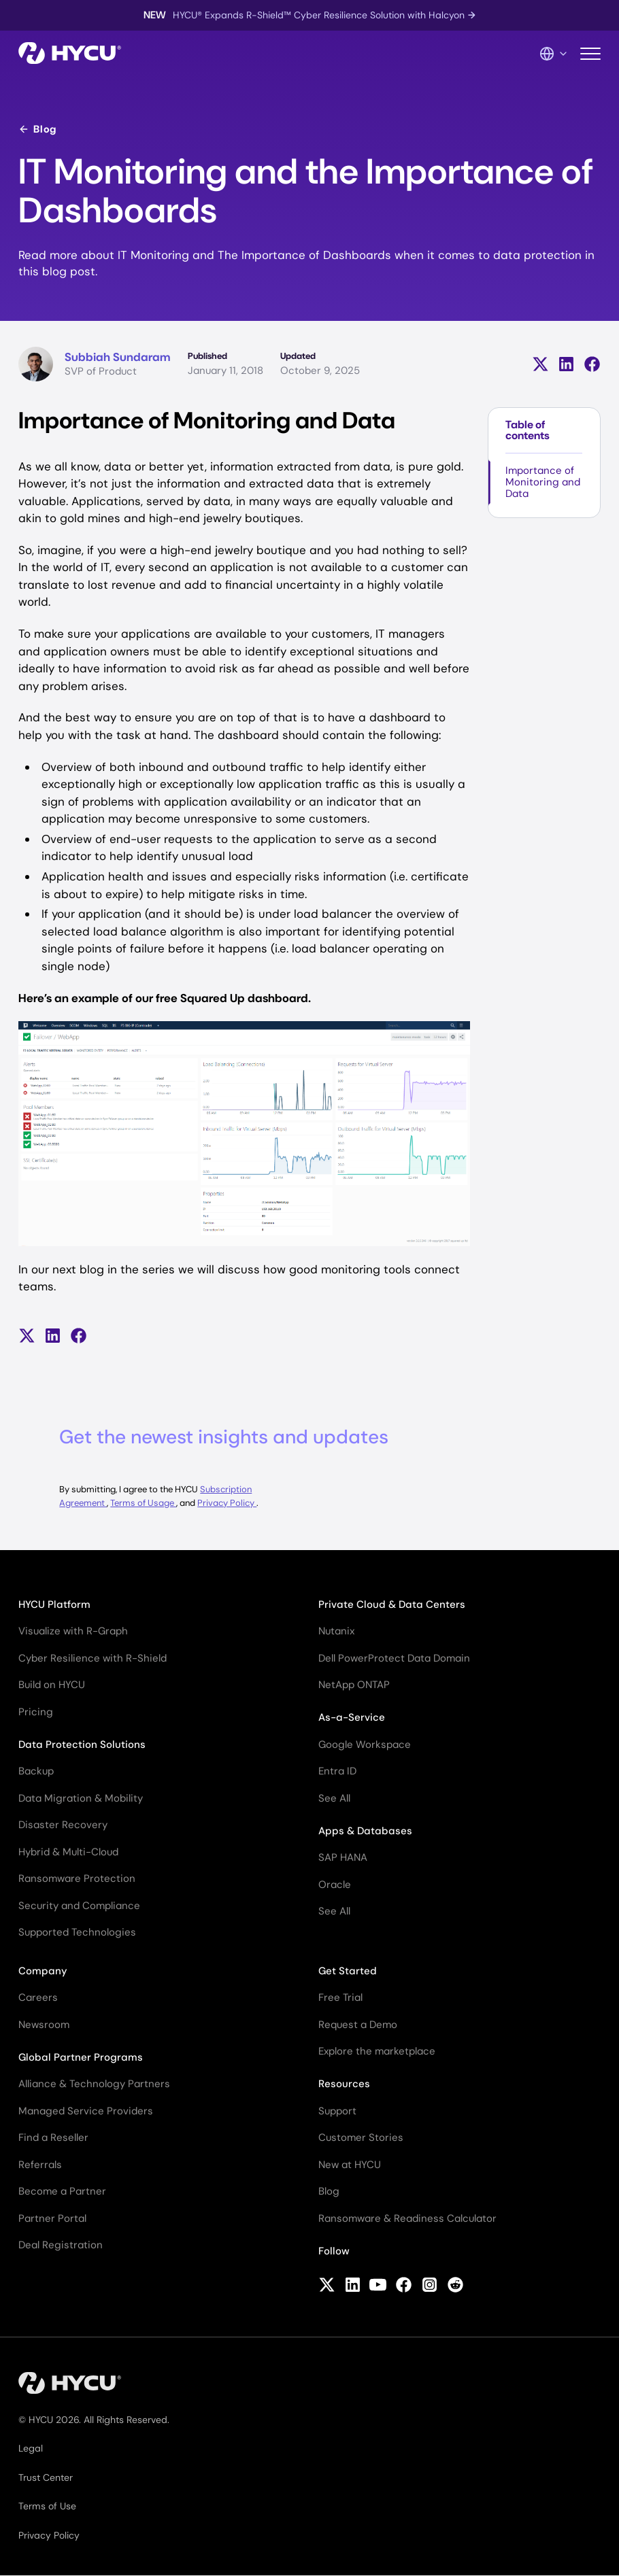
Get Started (347, 1971)
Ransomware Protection (76, 1878)
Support (337, 2111)
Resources (344, 2084)
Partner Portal (52, 2218)
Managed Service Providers (85, 2111)
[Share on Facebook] (592, 364)
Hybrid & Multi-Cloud (68, 1852)
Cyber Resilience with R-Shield (92, 1658)
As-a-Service (351, 1717)
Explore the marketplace (376, 2051)
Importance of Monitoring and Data (542, 482)
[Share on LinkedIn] (566, 364)
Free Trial (340, 1997)
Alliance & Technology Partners (94, 2084)
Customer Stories (360, 2137)
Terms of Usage (143, 1503)
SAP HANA (342, 1857)
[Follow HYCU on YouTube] (377, 2286)
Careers (38, 1997)
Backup (36, 1771)
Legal (30, 2448)
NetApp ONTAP (354, 1684)
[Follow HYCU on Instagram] (429, 2286)
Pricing (35, 1712)
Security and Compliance (79, 1905)
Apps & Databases (365, 1831)
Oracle (334, 1884)
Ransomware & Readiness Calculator (407, 2218)
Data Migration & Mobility (80, 1798)
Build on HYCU (51, 1684)
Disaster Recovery (62, 1825)
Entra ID (337, 1771)
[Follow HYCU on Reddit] (455, 2286)
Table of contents (527, 430)
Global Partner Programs (80, 2057)
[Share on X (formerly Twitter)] (540, 364)
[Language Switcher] (553, 53)
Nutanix (336, 1631)
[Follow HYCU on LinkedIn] (352, 2286)
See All (334, 1798)
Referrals (40, 2164)
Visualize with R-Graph (73, 1631)
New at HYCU (349, 2164)
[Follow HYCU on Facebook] (403, 2286)
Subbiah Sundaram (117, 356)
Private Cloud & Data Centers (391, 1604)
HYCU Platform (54, 1604)
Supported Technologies (77, 1932)
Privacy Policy (226, 1503)
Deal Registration (60, 2245)
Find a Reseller (53, 2137)
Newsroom (43, 2024)
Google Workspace (364, 1744)
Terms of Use (47, 2506)
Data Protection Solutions (82, 1744)
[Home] (69, 54)
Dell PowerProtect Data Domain (394, 1658)
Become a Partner (62, 2191)
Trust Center (45, 2477)
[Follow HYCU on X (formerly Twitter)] (326, 2286)
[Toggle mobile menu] (590, 54)
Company (42, 1971)
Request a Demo (357, 2024)
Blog (37, 129)
